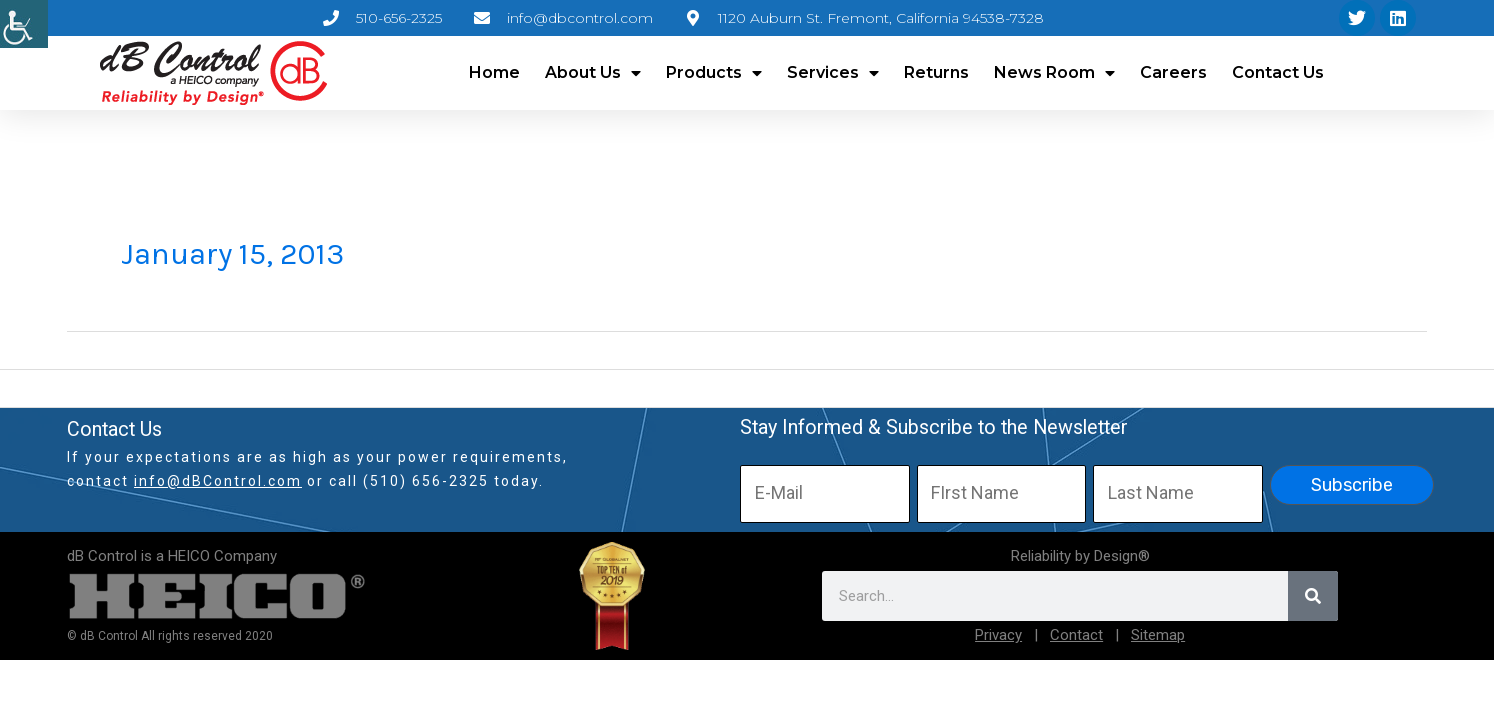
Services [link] (833, 73)
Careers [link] (1173, 72)
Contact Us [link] (1278, 72)
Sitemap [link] (1158, 635)
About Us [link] (593, 73)
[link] (24, 24)
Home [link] (494, 72)
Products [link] (714, 73)
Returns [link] (936, 72)
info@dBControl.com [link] (218, 481)
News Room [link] (1054, 73)
